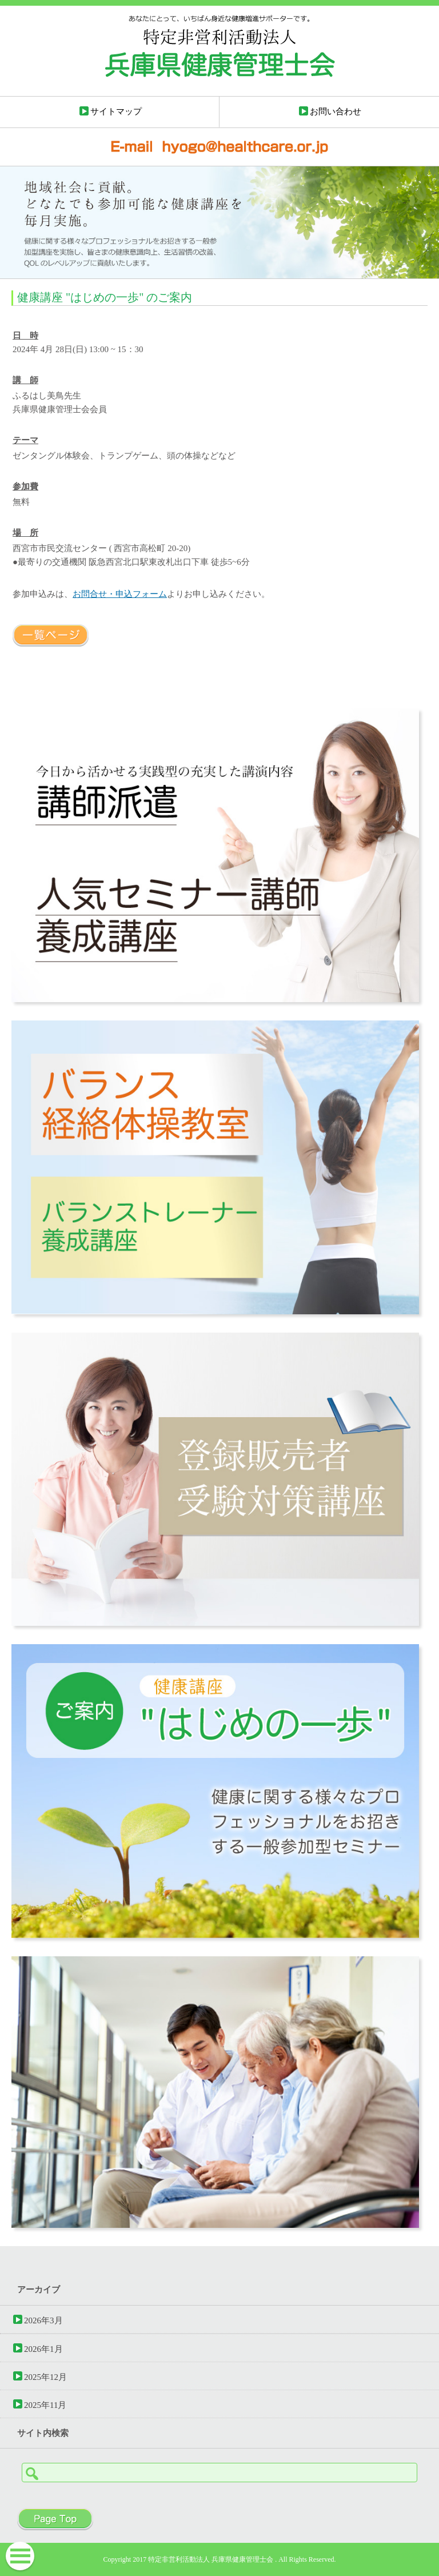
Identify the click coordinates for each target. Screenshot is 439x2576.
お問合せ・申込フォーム (120, 593)
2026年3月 (43, 2320)
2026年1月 (43, 2348)
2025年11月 (45, 2404)
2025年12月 (45, 2376)
